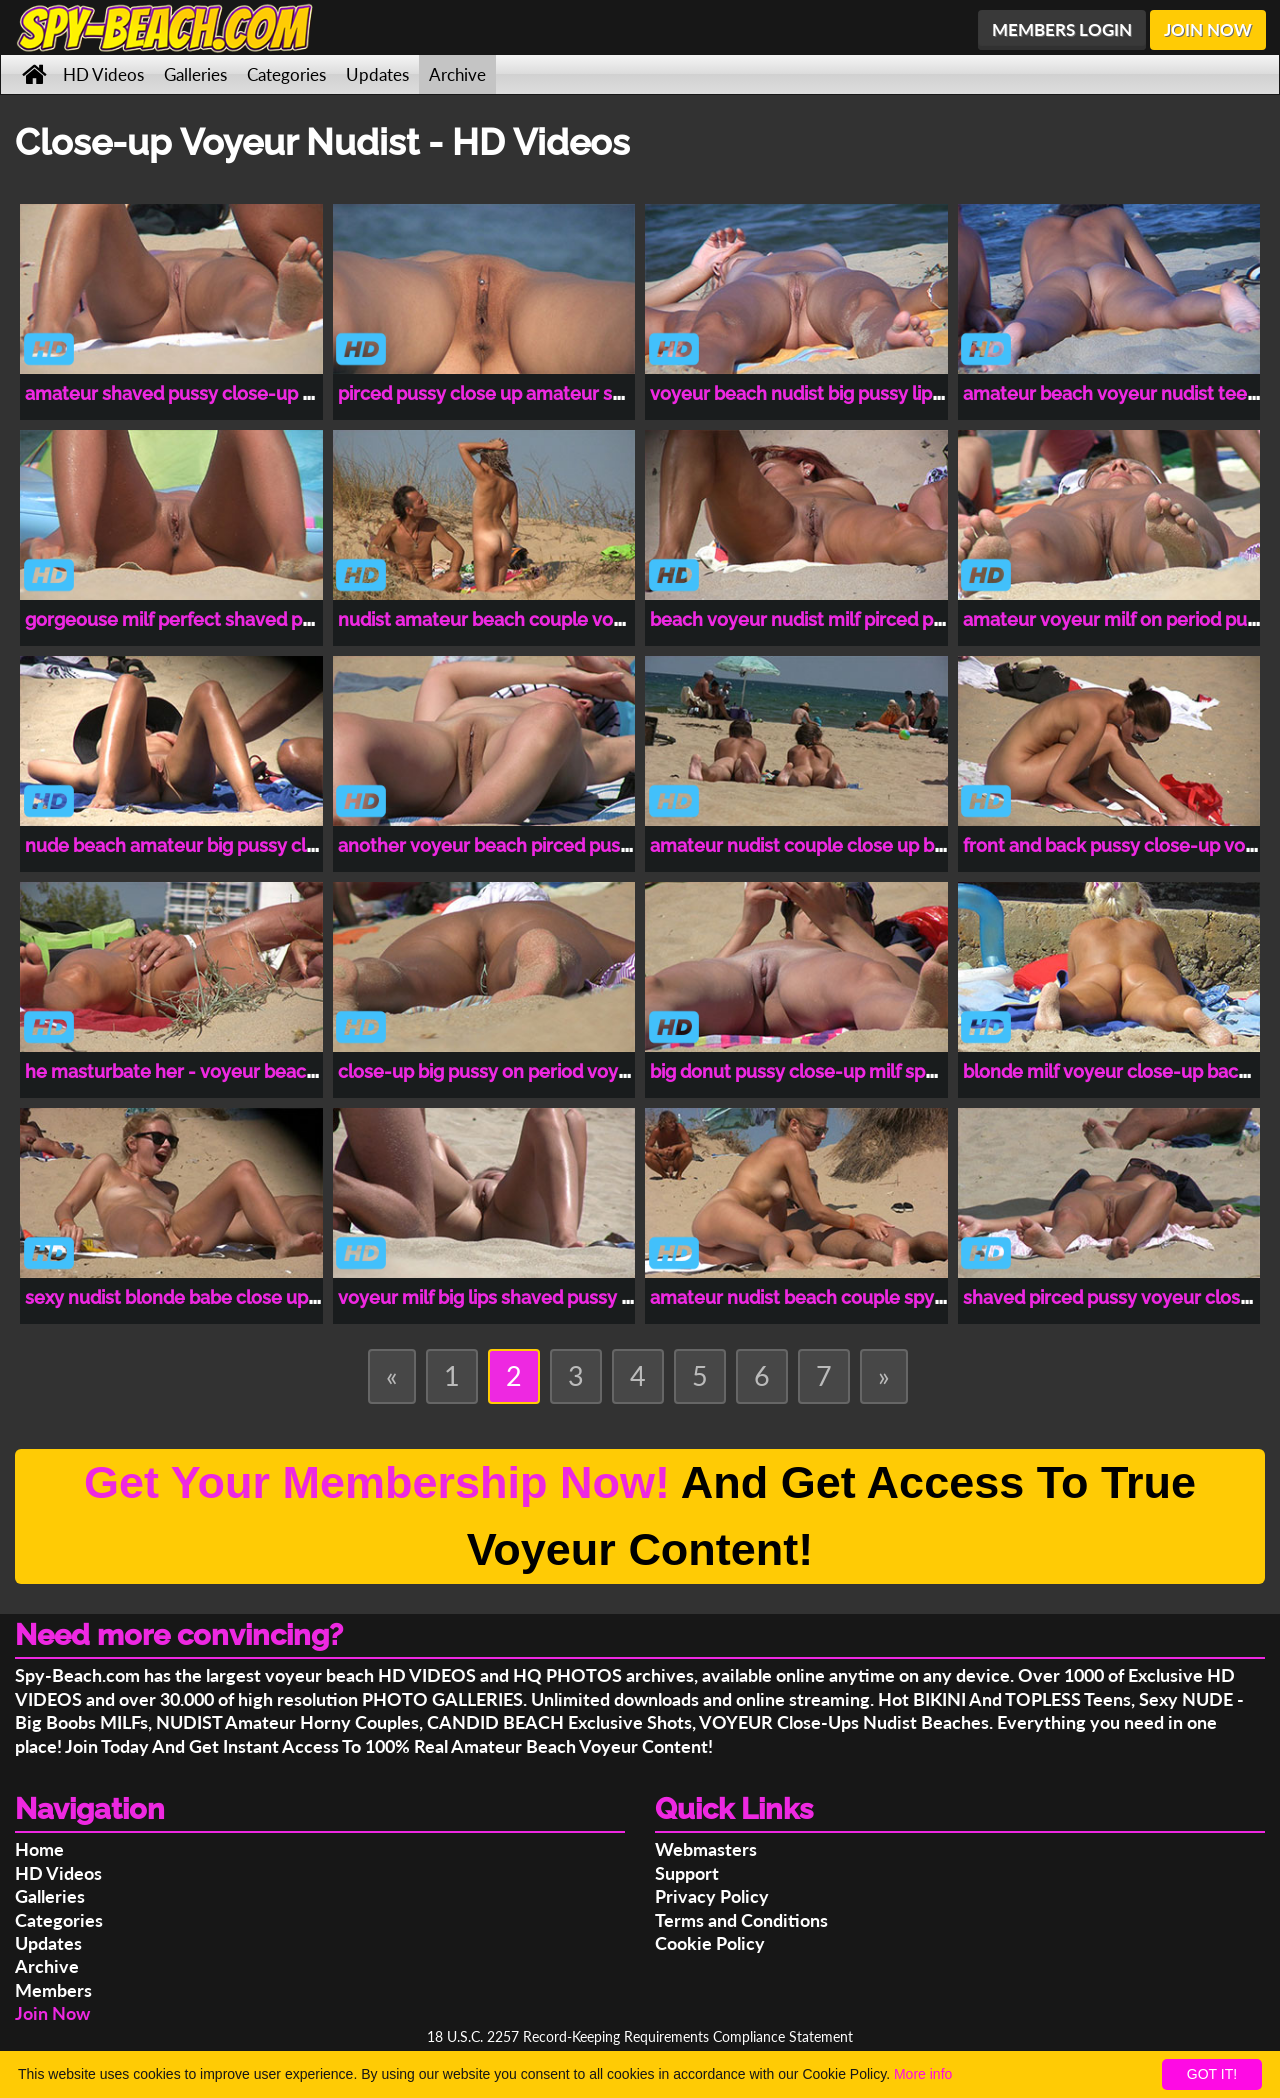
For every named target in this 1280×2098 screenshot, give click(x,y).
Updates (377, 74)
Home (39, 1849)
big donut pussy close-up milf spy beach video (846, 1071)
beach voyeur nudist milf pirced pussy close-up (851, 619)
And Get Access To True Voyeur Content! (640, 1516)
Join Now (52, 2013)
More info (923, 2074)
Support (687, 1873)
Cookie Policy (710, 1943)
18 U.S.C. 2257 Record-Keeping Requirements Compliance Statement (640, 2036)
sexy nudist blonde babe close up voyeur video (224, 1297)
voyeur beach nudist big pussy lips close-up (835, 393)
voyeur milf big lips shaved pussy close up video (541, 1297)
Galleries (195, 74)
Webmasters (706, 1849)
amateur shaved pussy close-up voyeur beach (222, 393)
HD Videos (103, 74)
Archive (457, 74)
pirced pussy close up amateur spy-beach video (541, 393)
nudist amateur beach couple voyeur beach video (549, 619)
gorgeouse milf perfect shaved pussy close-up (223, 619)
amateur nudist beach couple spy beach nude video (870, 1297)
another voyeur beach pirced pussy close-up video (554, 845)
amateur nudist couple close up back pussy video (859, 845)
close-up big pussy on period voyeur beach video (546, 1071)
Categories (286, 74)
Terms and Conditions (741, 1920)
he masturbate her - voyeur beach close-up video (236, 1071)
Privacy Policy (712, 1896)
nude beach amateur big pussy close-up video (221, 845)
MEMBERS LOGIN (1062, 29)
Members (53, 1990)
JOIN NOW (1208, 29)
